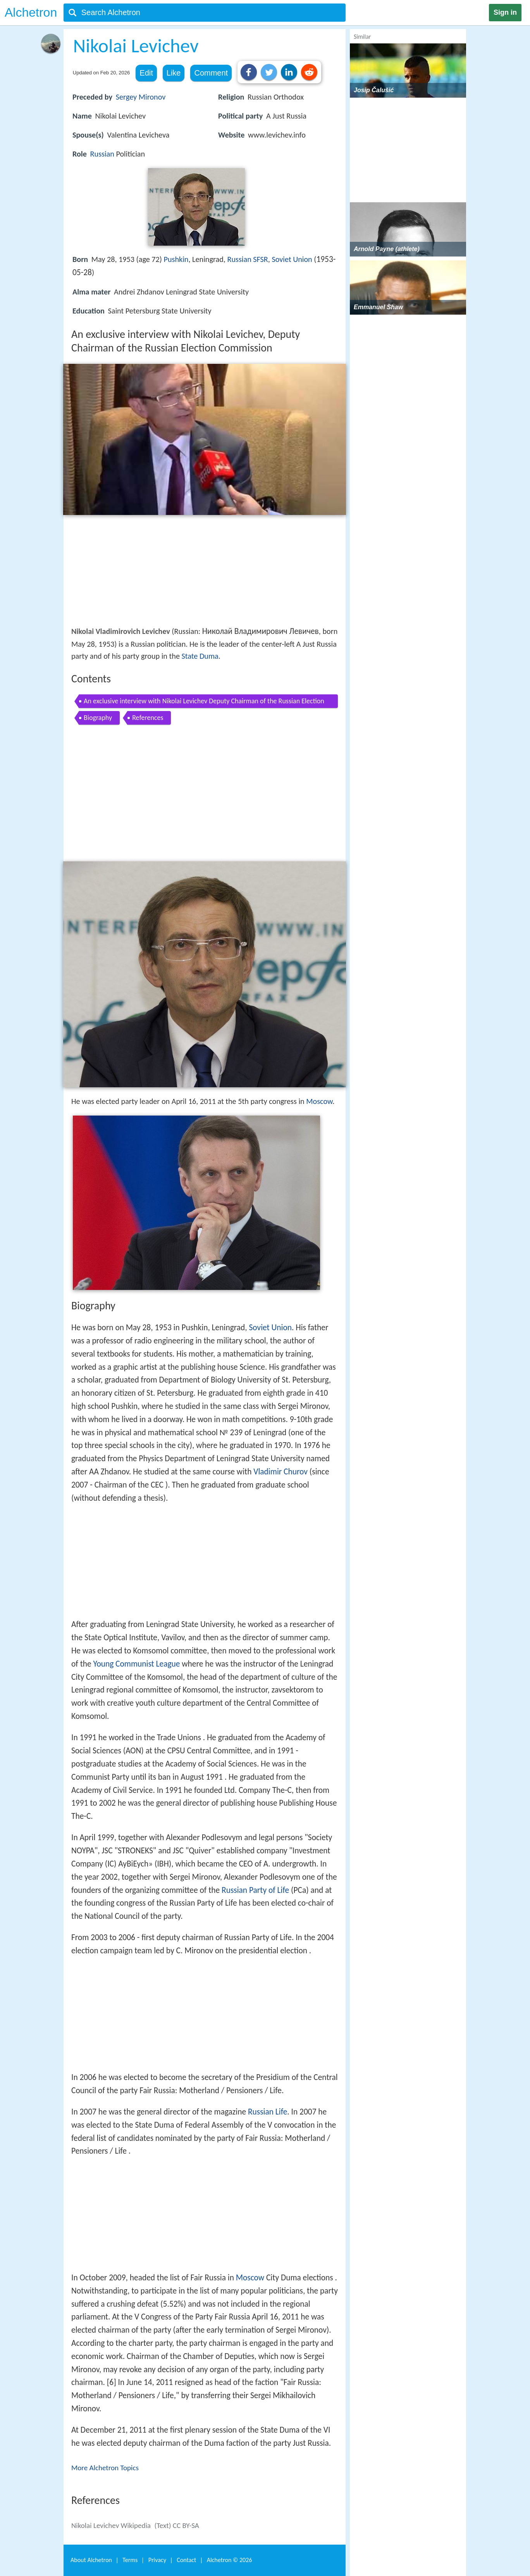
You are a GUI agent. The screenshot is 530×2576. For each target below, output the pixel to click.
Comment (211, 73)
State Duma (200, 656)
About (91, 2560)
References (147, 717)
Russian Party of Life (255, 1890)
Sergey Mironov (141, 97)
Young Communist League (136, 1664)
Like (174, 73)
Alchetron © (229, 2560)
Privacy (157, 2560)
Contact (186, 2560)
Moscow (319, 1101)
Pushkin (176, 259)
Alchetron (31, 12)
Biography (98, 717)
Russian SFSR (247, 259)
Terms (130, 2560)
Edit (146, 73)
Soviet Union (292, 259)
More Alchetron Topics (105, 2467)
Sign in (505, 12)
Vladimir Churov (280, 1472)
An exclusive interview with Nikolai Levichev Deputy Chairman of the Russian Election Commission (204, 702)
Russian (102, 153)
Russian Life (267, 2112)
